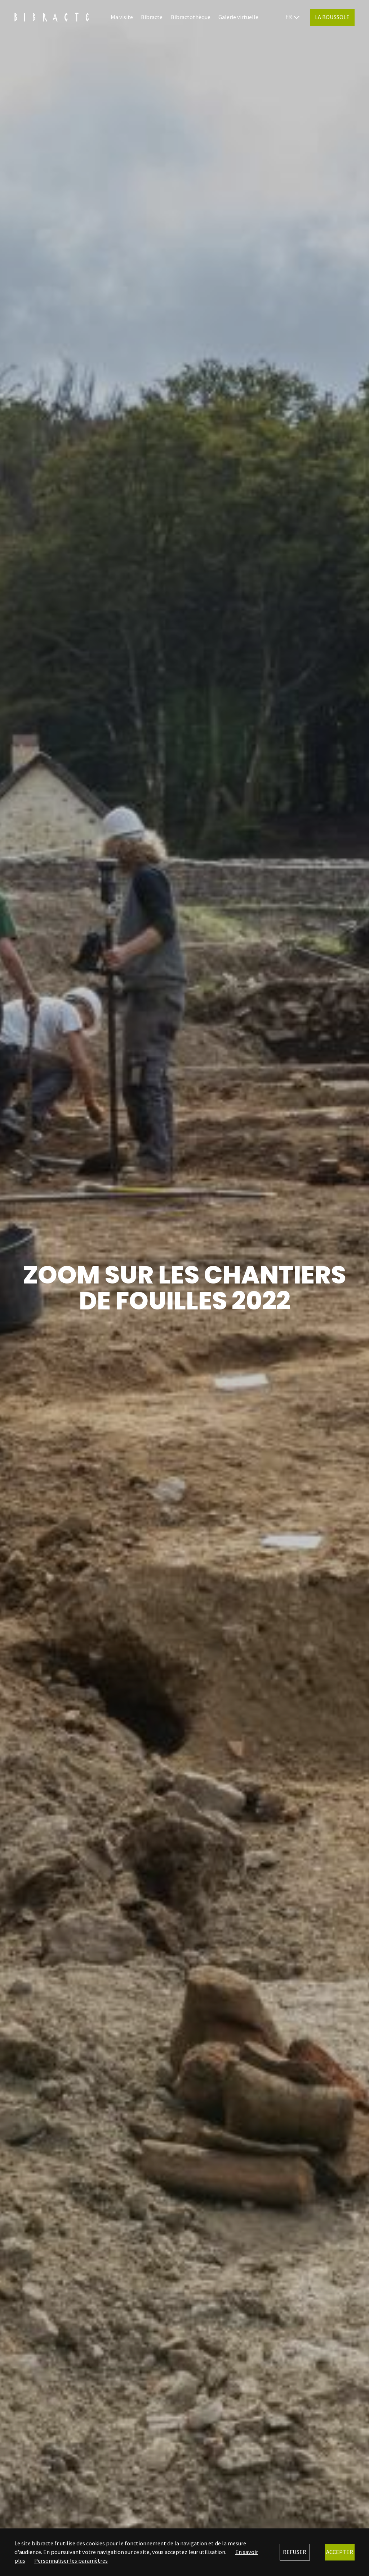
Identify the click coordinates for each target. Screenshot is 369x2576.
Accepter (339, 2551)
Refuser (294, 2551)
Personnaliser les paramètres (71, 2560)
